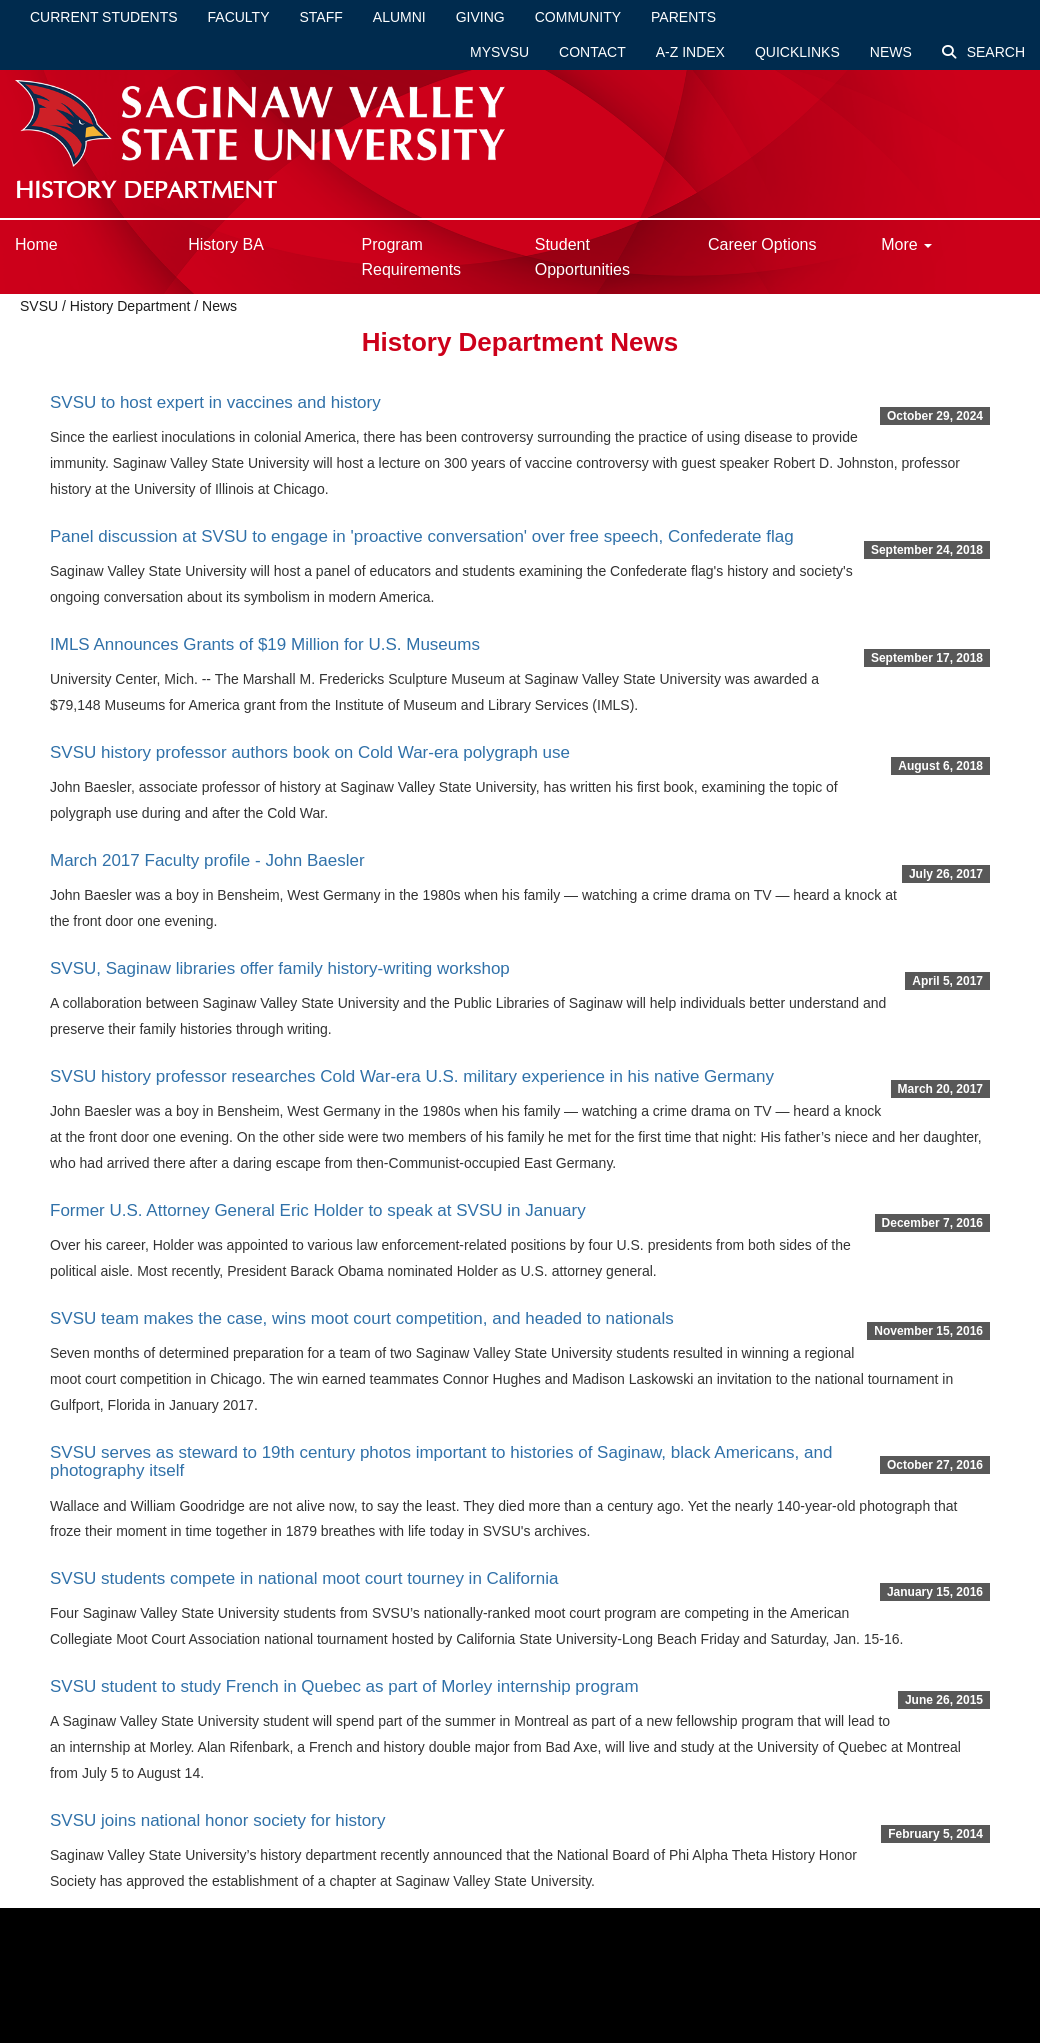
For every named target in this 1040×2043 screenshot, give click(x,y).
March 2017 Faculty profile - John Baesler (207, 860)
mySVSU (499, 52)
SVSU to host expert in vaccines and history (215, 402)
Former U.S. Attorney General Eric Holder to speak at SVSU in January (318, 1210)
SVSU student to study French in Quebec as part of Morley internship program (344, 1686)
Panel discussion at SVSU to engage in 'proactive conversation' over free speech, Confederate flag (422, 536)
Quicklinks (797, 52)
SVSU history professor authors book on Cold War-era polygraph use (310, 752)
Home (36, 244)
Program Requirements (412, 257)
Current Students (104, 17)
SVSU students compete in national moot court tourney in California (304, 1578)
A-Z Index (690, 52)
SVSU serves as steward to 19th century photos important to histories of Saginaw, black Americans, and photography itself (441, 1462)
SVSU (39, 306)
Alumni (399, 17)
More (906, 244)
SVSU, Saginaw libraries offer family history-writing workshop (280, 968)
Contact (592, 52)
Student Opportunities (582, 257)
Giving (480, 17)
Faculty (239, 17)
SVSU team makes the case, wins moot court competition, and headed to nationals (362, 1318)
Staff (321, 17)
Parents (683, 17)
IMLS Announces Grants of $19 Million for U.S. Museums (265, 644)
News (891, 52)
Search (983, 52)
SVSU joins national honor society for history (217, 1820)
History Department (130, 306)
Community (578, 17)
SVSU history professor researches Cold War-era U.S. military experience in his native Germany (412, 1076)
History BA (226, 244)
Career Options (762, 244)
